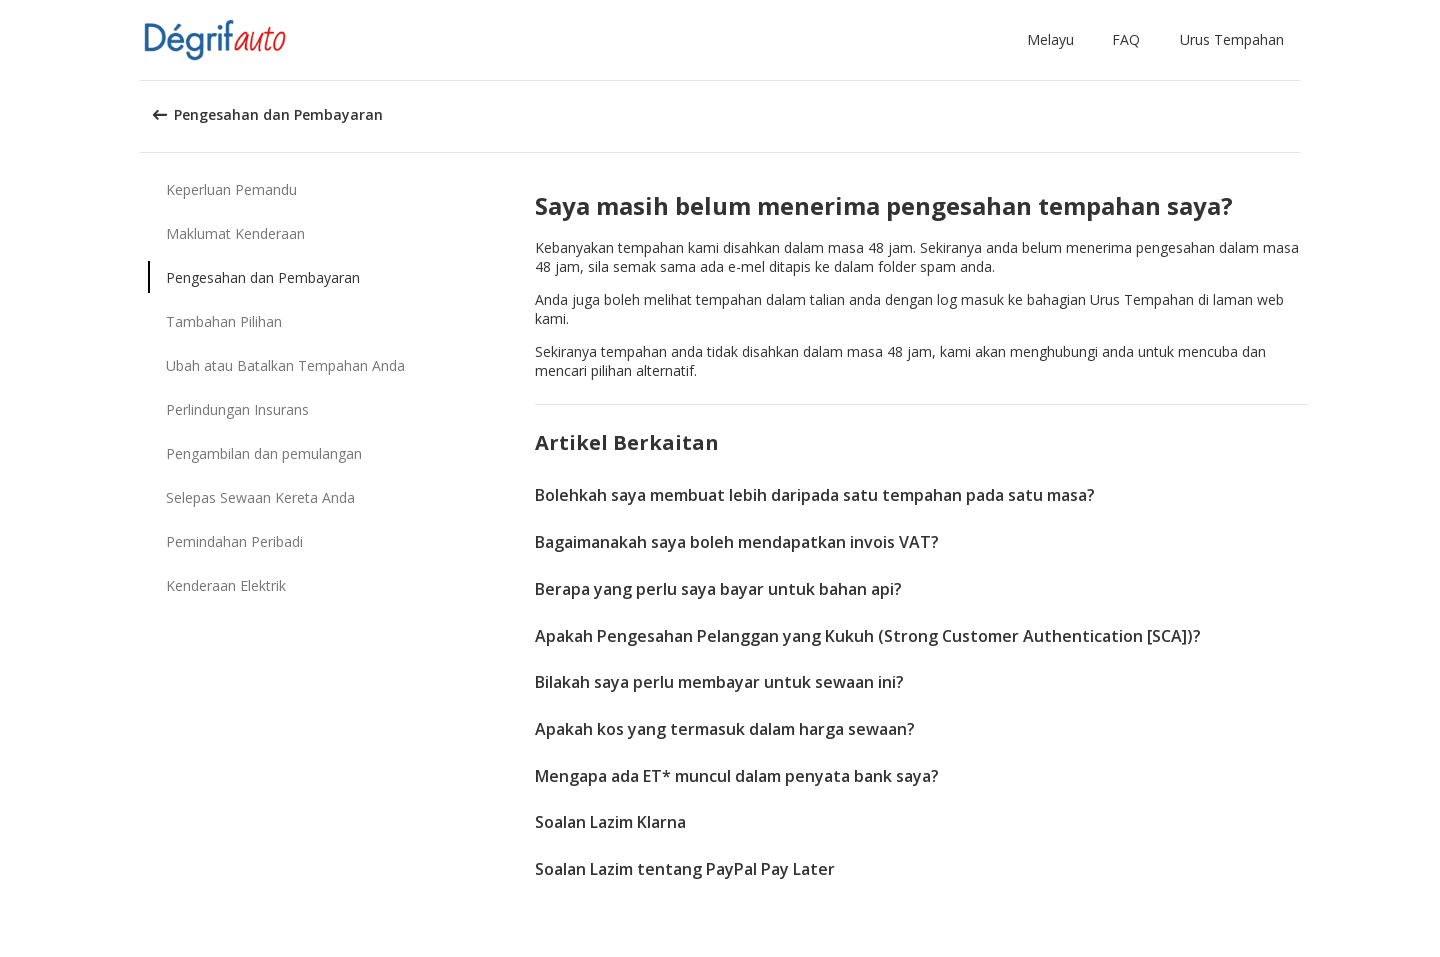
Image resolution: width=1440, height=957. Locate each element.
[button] (1054, 40)
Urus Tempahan (1232, 39)
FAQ (1126, 39)
